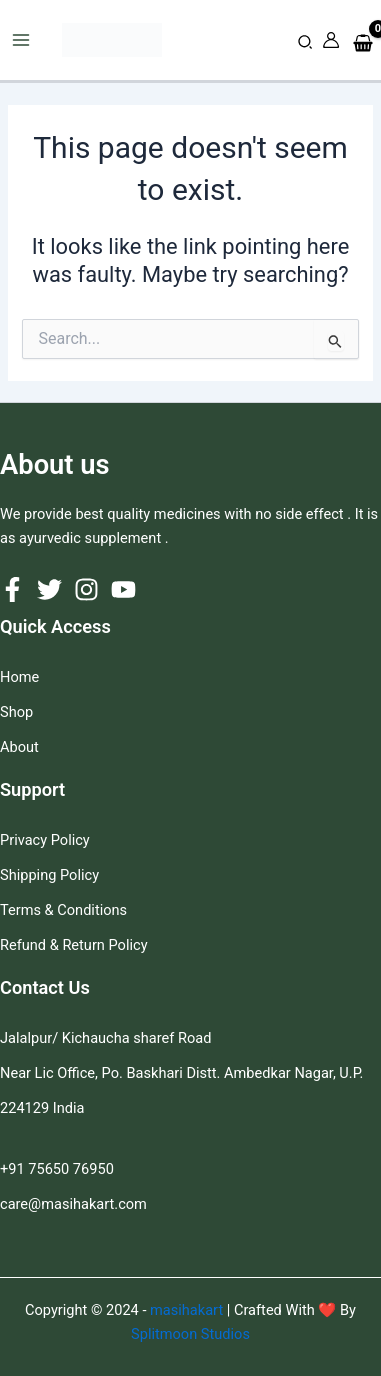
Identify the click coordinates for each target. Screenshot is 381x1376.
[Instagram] (86, 589)
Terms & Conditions (63, 910)
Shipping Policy (49, 875)
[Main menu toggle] (21, 40)
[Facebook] (12, 589)
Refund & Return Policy (74, 945)
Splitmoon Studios (190, 1334)
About (19, 747)
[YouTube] (123, 589)
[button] (306, 42)
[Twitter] (49, 589)
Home (19, 677)
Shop (16, 712)
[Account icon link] (331, 40)
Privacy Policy (45, 840)
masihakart (188, 1310)
